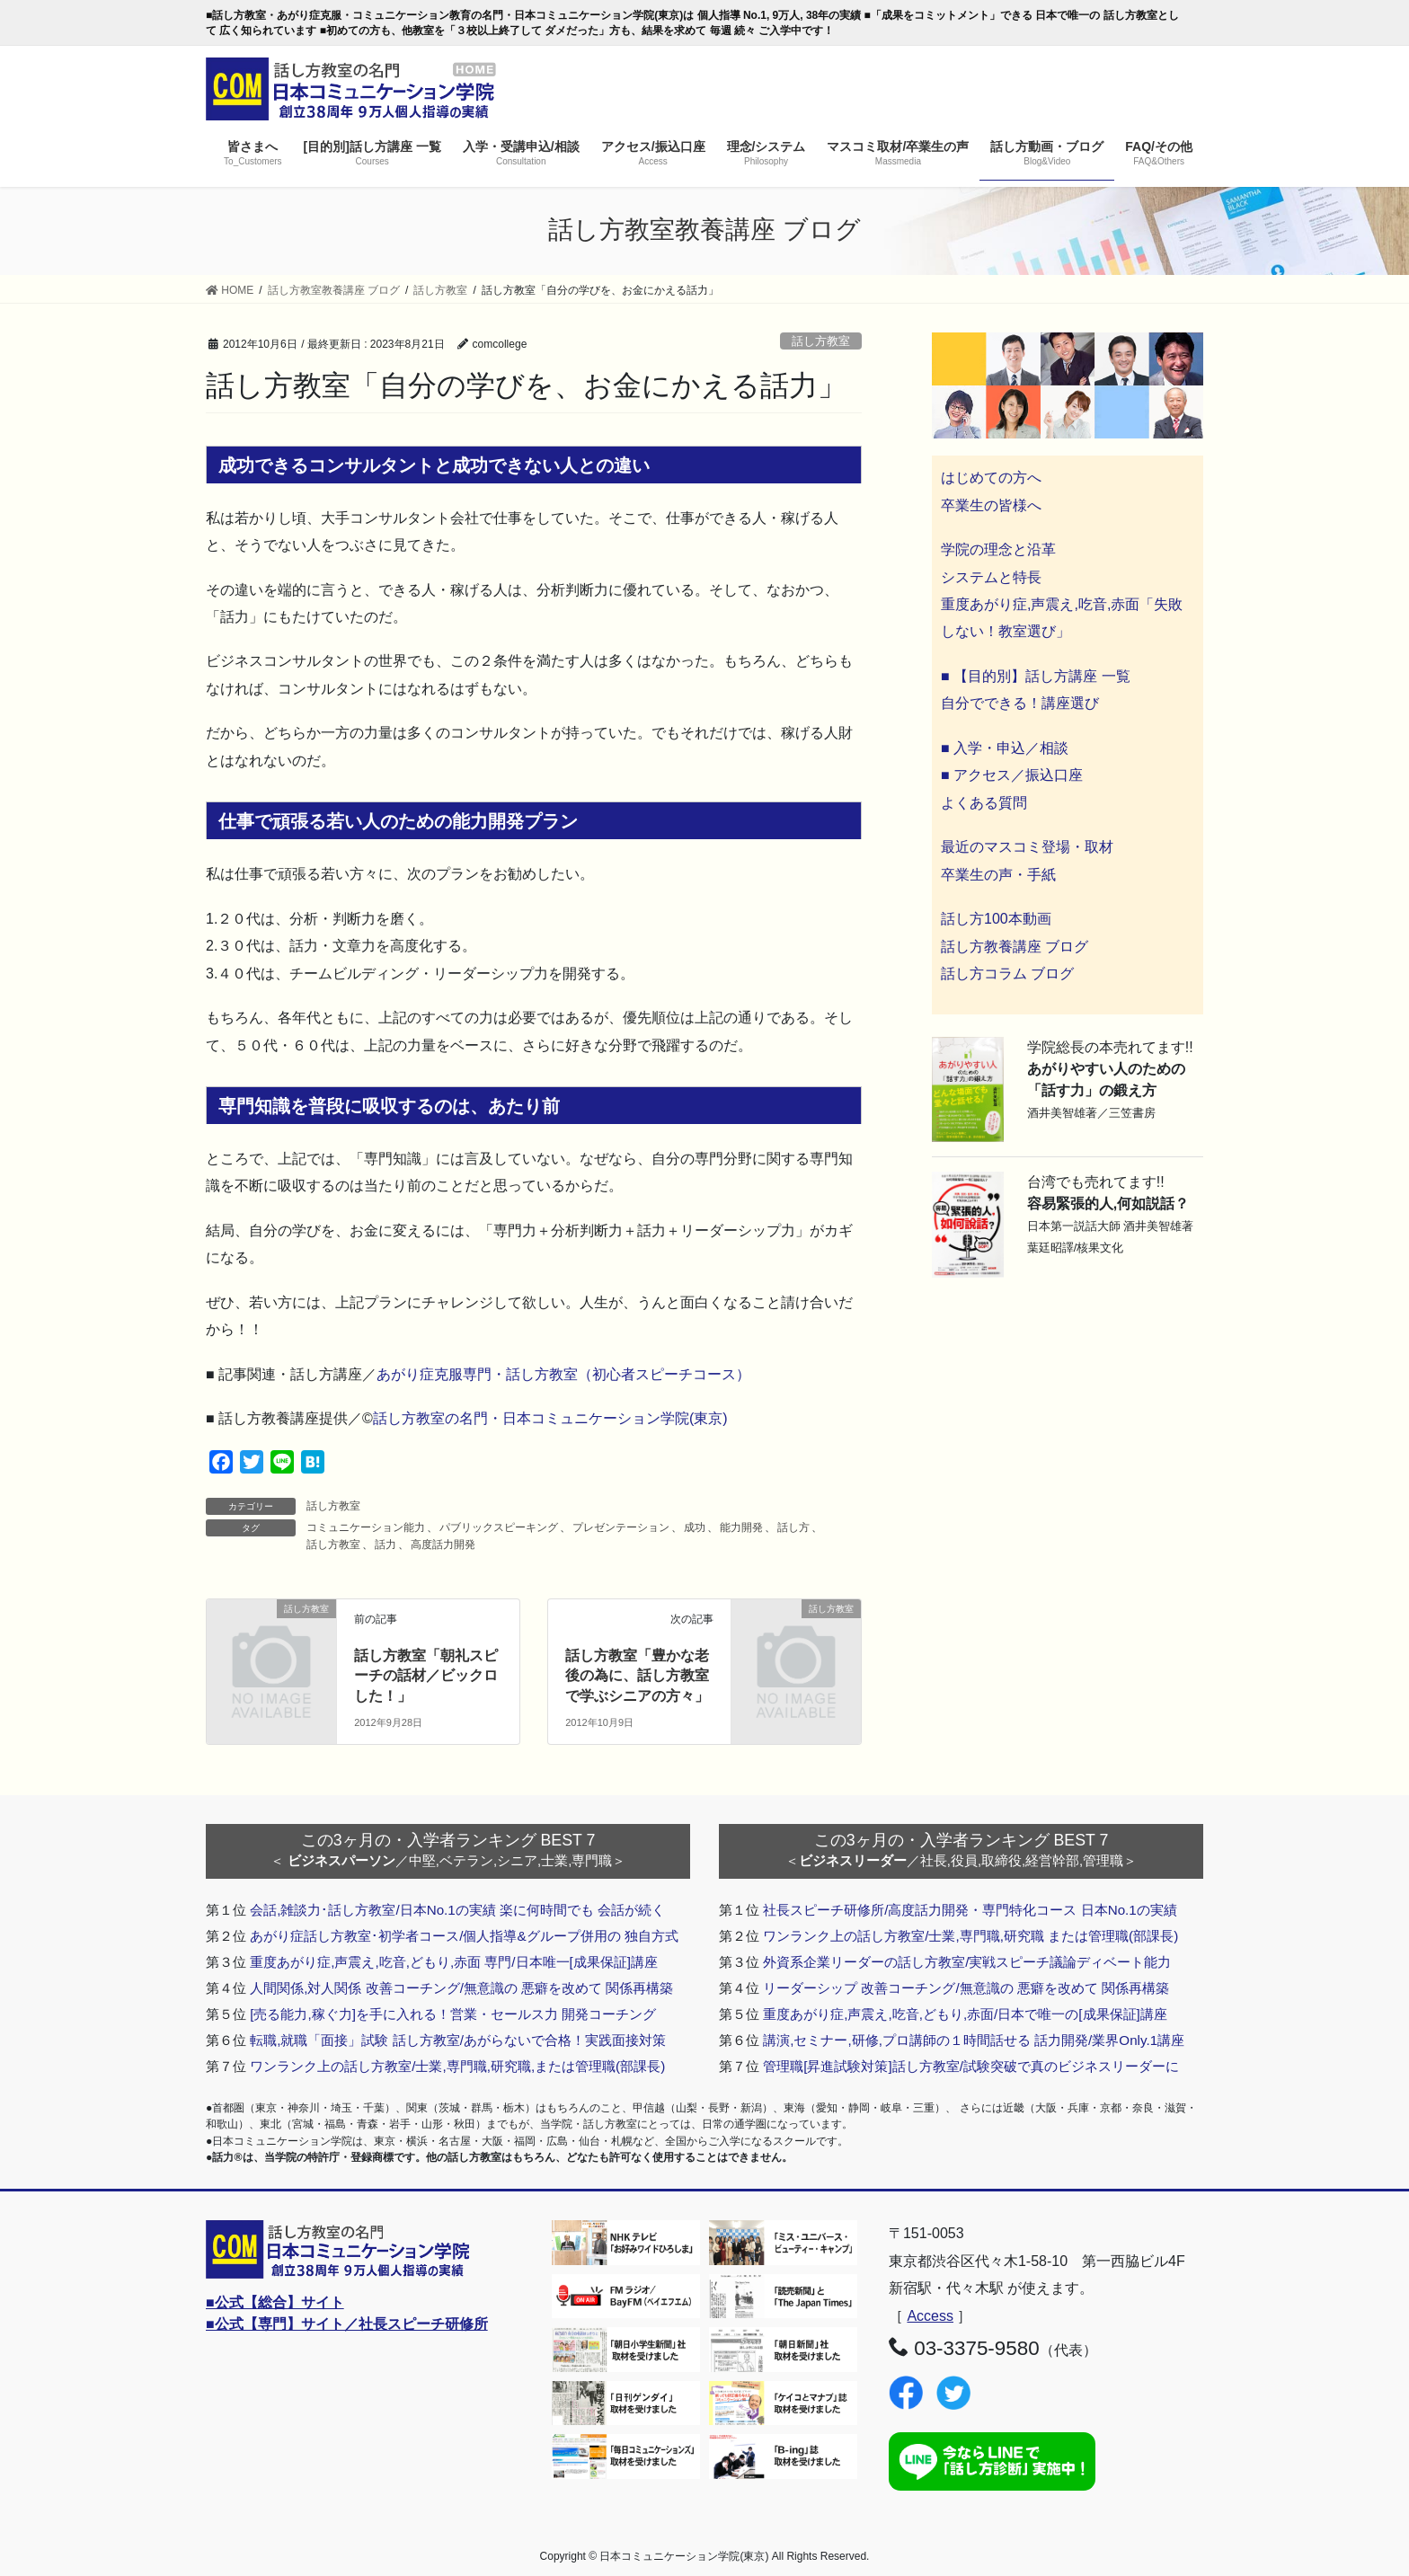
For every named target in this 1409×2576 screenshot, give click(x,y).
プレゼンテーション (620, 1527)
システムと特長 (991, 577)
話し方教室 (821, 341)
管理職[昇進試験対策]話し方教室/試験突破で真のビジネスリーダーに (971, 2066)
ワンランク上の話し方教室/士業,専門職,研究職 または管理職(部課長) (970, 1935)
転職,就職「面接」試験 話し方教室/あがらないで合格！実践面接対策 (458, 2040)
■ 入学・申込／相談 (1004, 748)
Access (930, 2316)
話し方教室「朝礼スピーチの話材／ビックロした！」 (426, 1676)
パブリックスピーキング (498, 1527)
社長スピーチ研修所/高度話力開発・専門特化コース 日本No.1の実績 (970, 1909)
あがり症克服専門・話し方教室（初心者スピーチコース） (563, 1374)
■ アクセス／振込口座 (1012, 775)
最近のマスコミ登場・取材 (1027, 846)
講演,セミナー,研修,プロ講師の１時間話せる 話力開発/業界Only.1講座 (973, 2040)
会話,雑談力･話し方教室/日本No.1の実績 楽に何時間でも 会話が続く (457, 1909)
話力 (385, 1544)
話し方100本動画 (996, 918)
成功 (694, 1527)
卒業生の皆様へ (991, 505)
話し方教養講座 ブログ (1014, 946)
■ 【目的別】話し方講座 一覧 (1035, 676)
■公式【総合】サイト (275, 2302)
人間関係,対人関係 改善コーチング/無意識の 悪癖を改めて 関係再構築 (461, 1988)
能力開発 (741, 1527)
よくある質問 (984, 802)
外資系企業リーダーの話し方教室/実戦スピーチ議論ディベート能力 (967, 1962)
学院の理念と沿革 (998, 549)
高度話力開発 (443, 1544)
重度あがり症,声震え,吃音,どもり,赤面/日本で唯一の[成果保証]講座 (965, 2014)
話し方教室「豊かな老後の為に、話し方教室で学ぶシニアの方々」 (637, 1676)
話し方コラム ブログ (1007, 973)
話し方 (793, 1527)
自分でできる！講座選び (1020, 703)
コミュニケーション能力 (365, 1527)
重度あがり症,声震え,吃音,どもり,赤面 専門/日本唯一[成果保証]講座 (454, 1962)
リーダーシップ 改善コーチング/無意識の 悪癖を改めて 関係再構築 (966, 1988)
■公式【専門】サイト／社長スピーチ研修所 (347, 2324)
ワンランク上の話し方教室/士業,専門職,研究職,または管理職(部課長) (457, 2066)
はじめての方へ (991, 477)
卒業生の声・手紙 (998, 874)
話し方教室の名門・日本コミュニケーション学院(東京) (550, 1418)
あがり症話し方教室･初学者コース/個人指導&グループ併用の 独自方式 (464, 1935)
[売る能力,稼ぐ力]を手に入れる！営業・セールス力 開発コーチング (453, 2014)
